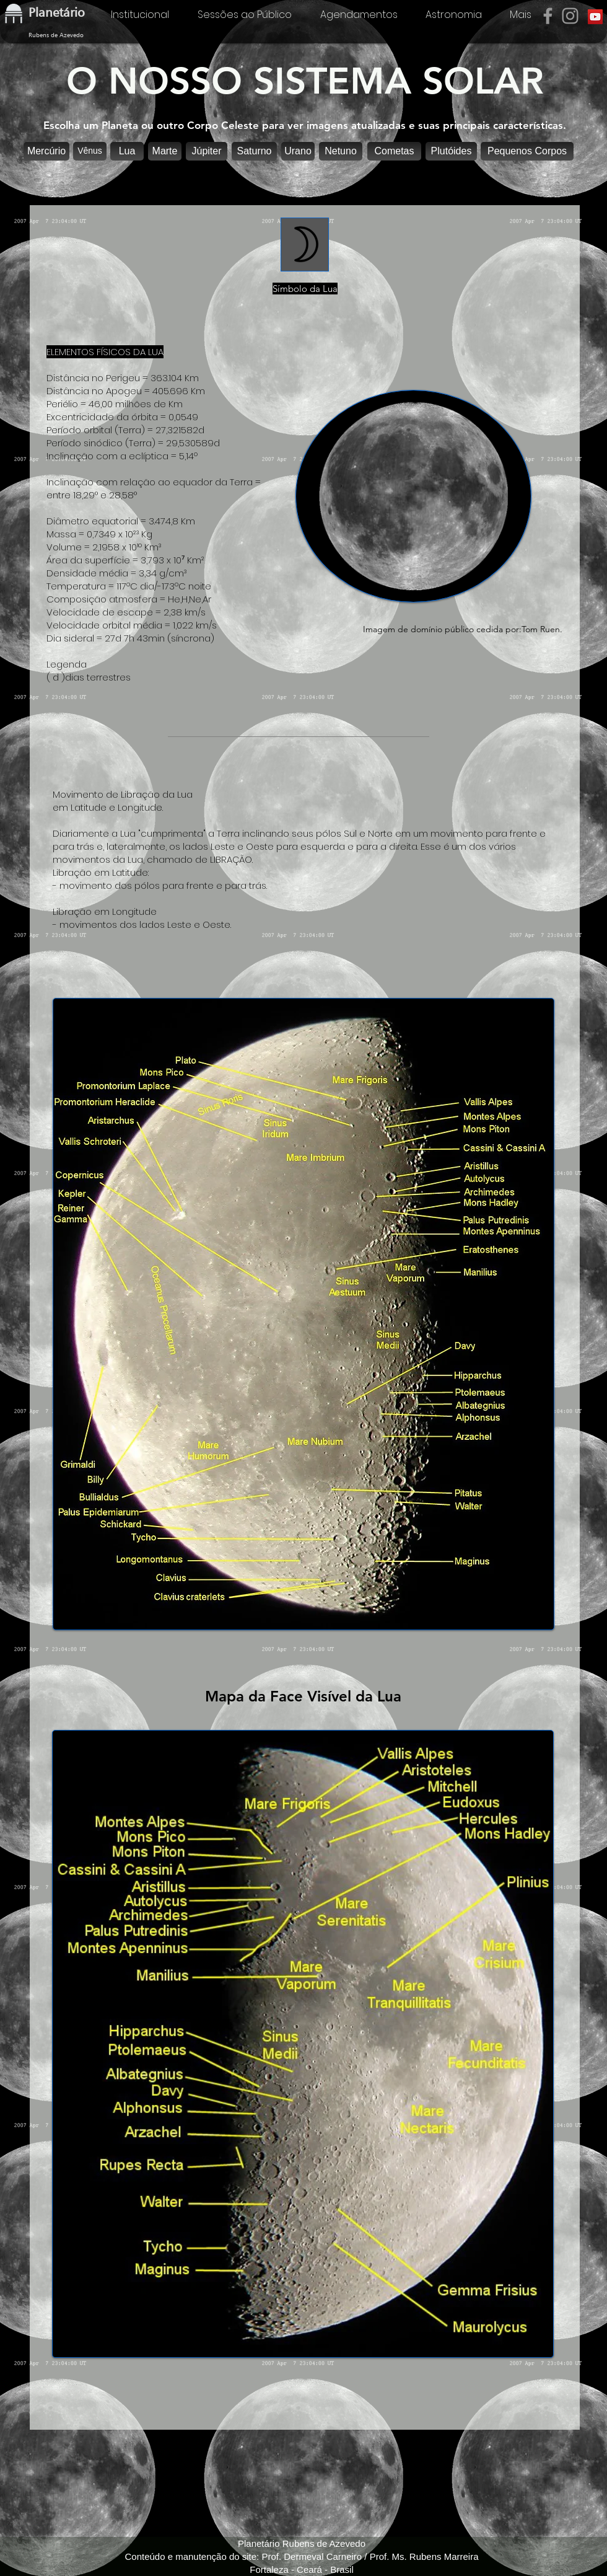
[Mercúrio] (46, 151)
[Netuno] (340, 151)
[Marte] (164, 151)
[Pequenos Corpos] (527, 151)
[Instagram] (570, 16)
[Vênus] (90, 151)
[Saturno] (254, 151)
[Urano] (298, 151)
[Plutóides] (451, 151)
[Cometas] (394, 151)
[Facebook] (548, 16)
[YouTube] (595, 16)
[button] (127, 151)
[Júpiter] (206, 151)
